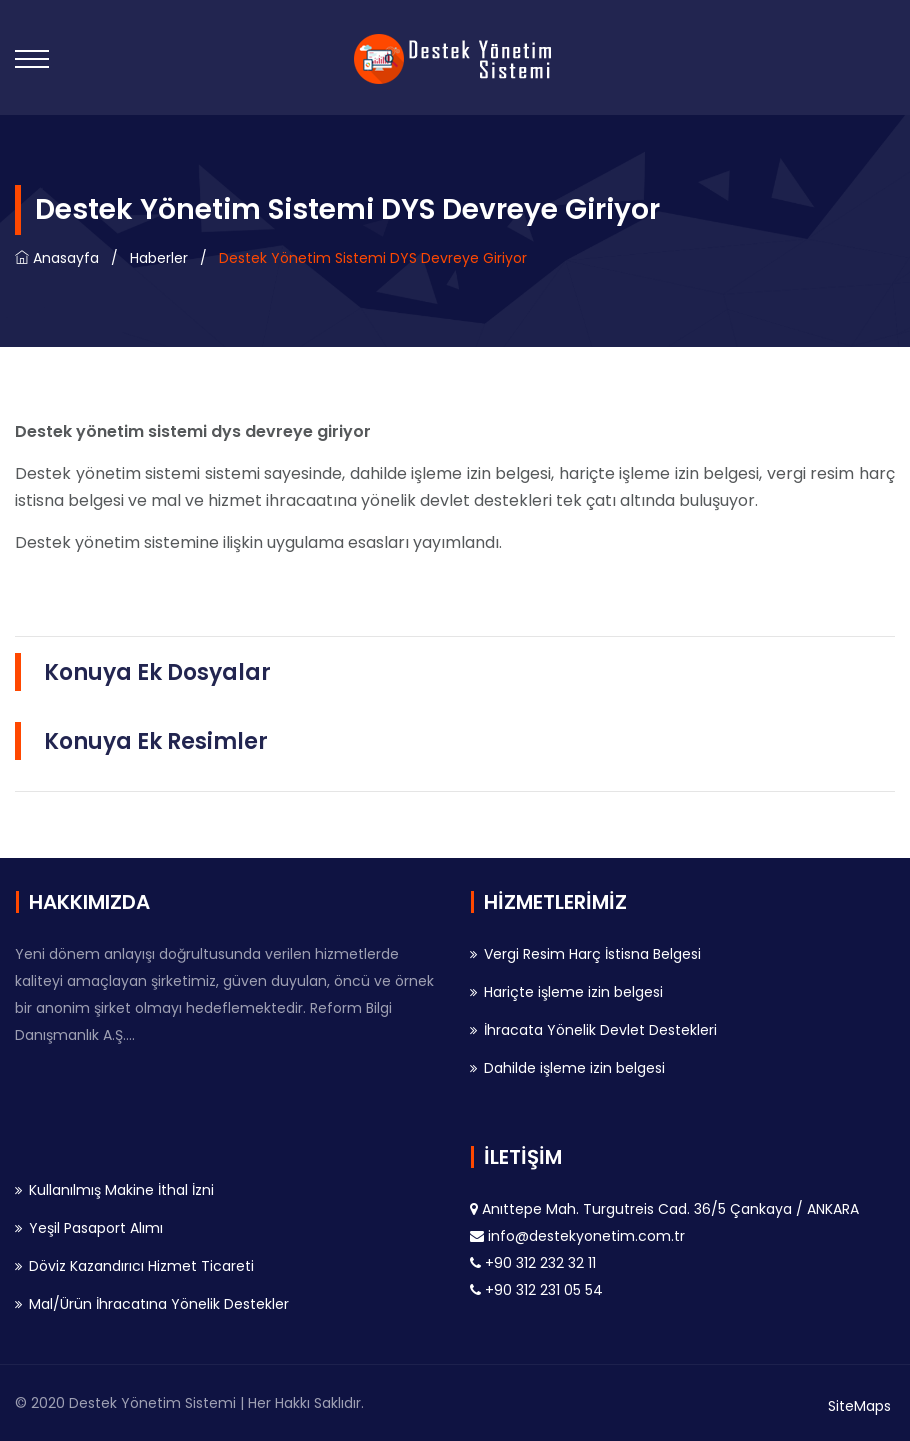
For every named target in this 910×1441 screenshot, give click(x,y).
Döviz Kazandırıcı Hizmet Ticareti (141, 1266)
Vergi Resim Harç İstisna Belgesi (592, 954)
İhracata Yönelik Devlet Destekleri (600, 1030)
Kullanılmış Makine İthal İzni (121, 1190)
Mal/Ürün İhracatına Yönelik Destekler (159, 1304)
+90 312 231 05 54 (544, 1290)
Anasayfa (57, 258)
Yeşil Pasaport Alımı (96, 1228)
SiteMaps (859, 1406)
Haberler (159, 258)
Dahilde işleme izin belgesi (574, 1068)
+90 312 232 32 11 (540, 1263)
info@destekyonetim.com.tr (586, 1236)
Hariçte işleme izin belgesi (573, 992)
